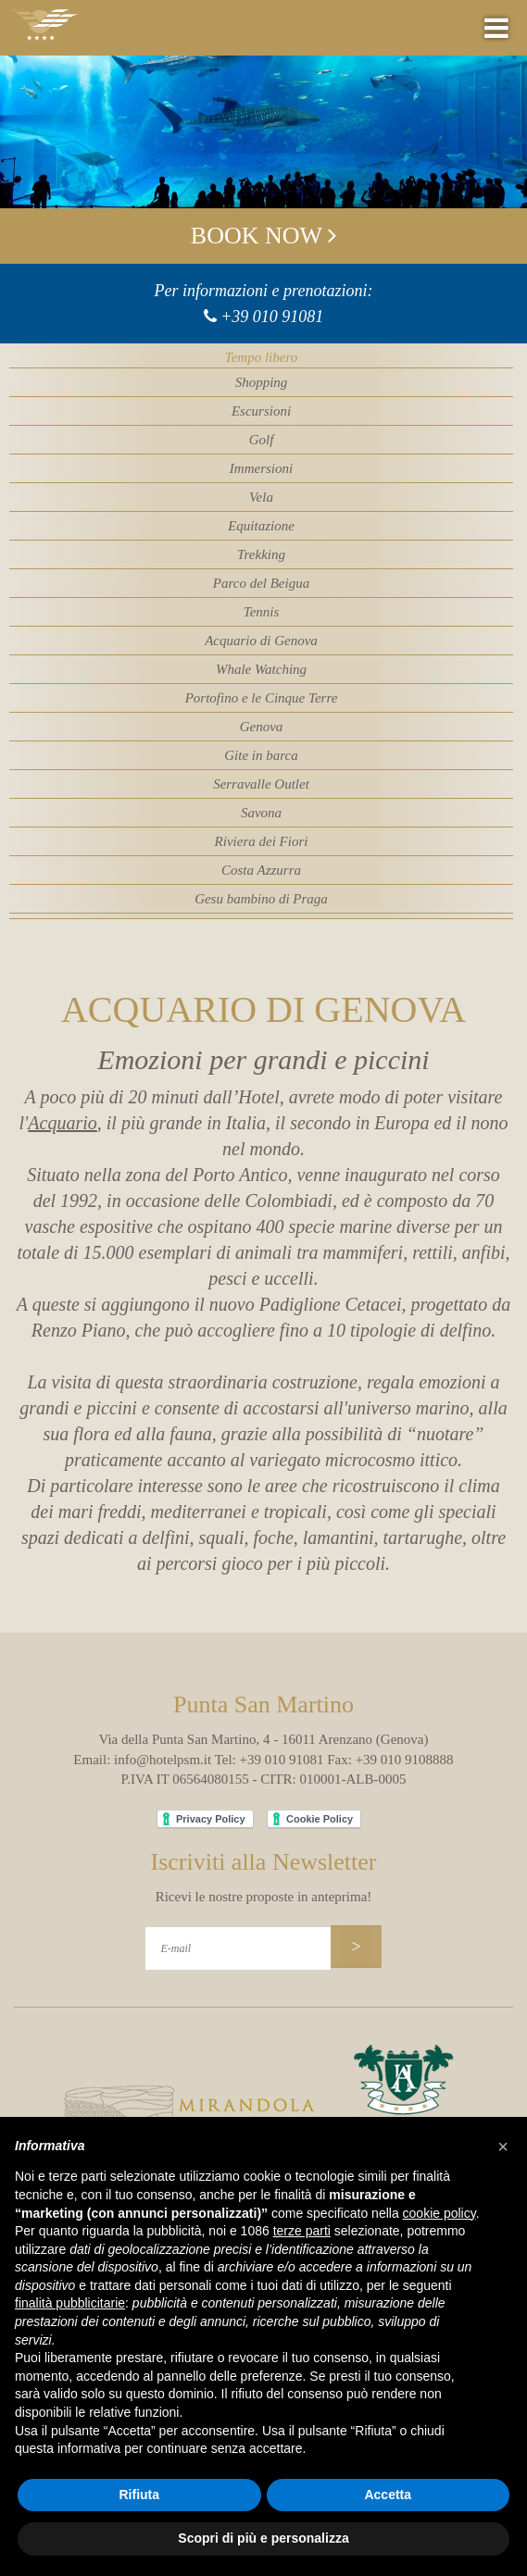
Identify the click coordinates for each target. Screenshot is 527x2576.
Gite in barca (260, 755)
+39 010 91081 (271, 316)
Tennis (262, 611)
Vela (261, 497)
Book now (263, 235)
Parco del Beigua (261, 583)
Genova (261, 726)
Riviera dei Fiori (261, 841)
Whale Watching (261, 669)
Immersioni (261, 468)
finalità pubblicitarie (70, 2303)
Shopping (261, 382)
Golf (261, 439)
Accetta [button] (387, 2494)
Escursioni (261, 411)
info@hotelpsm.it (162, 1759)
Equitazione (261, 525)
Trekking (261, 554)
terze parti (302, 2230)
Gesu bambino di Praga (261, 898)
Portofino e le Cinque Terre (261, 698)
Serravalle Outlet (261, 784)
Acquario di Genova (261, 640)
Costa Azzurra (261, 870)
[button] (503, 2146)
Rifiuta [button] (139, 2494)
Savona (261, 812)
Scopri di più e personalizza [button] (263, 2538)
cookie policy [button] (439, 2213)
